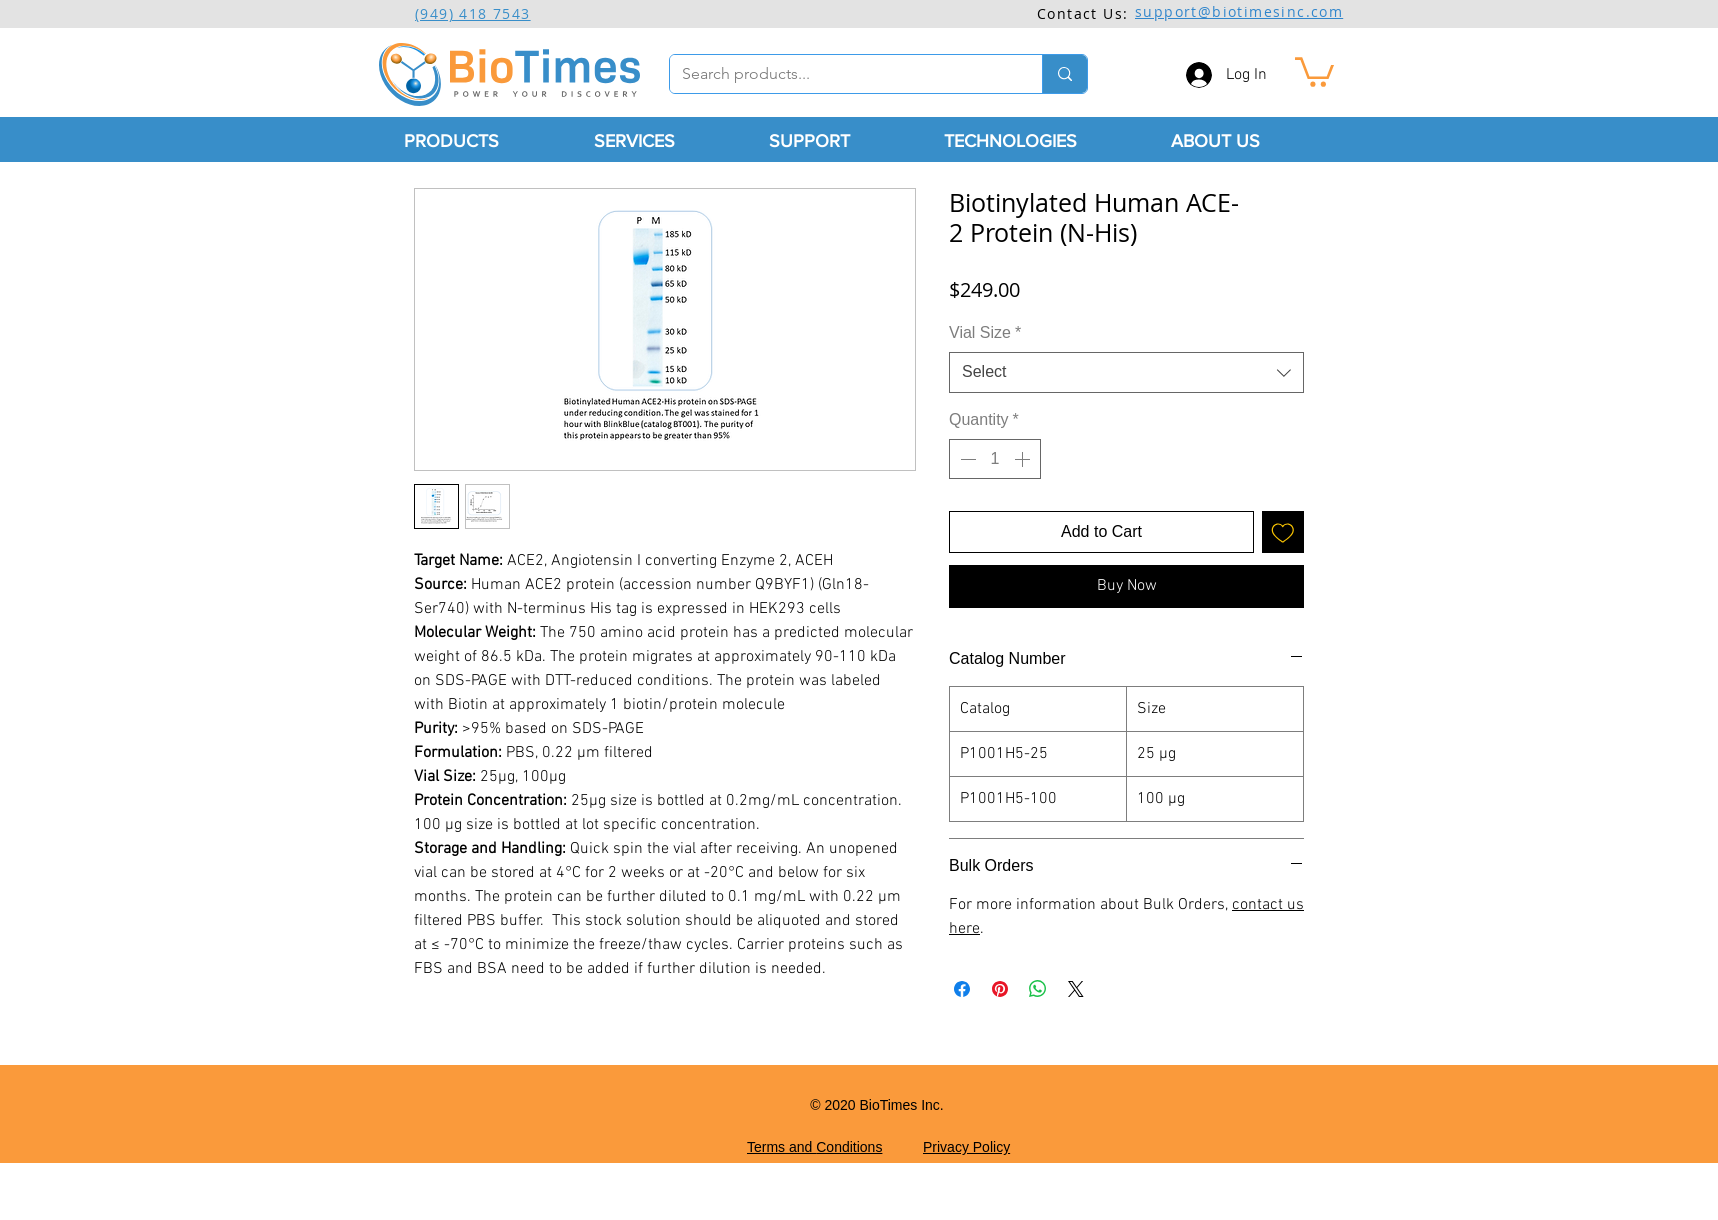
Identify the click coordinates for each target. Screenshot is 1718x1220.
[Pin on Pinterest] (1000, 989)
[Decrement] (966, 459)
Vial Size (985, 332)
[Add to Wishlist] (1283, 532)
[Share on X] (1076, 989)
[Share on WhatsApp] (1038, 989)
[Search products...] (841, 74)
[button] (1314, 70)
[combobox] (1126, 372)
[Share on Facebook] (962, 989)
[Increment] (1024, 459)
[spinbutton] (995, 459)
